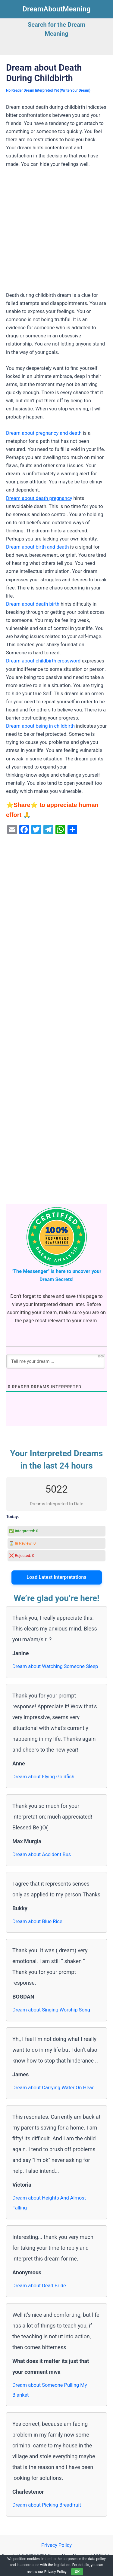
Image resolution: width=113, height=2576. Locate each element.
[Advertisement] (56, 232)
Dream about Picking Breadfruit (46, 2505)
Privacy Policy (56, 2545)
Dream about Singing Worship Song (51, 2010)
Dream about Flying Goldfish (43, 1777)
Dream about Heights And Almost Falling (49, 2203)
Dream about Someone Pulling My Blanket (49, 2390)
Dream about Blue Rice (37, 1921)
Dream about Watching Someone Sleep (55, 1666)
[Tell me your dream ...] (55, 1361)
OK (77, 2572)
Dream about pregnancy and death (44, 433)
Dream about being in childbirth (40, 726)
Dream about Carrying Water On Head (53, 2087)
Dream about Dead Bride (39, 2285)
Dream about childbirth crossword (43, 661)
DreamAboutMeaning (57, 9)
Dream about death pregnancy (39, 498)
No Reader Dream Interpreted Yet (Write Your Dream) (48, 90)
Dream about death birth (32, 604)
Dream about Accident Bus (41, 1854)
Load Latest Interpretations (56, 1577)
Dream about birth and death (37, 547)
